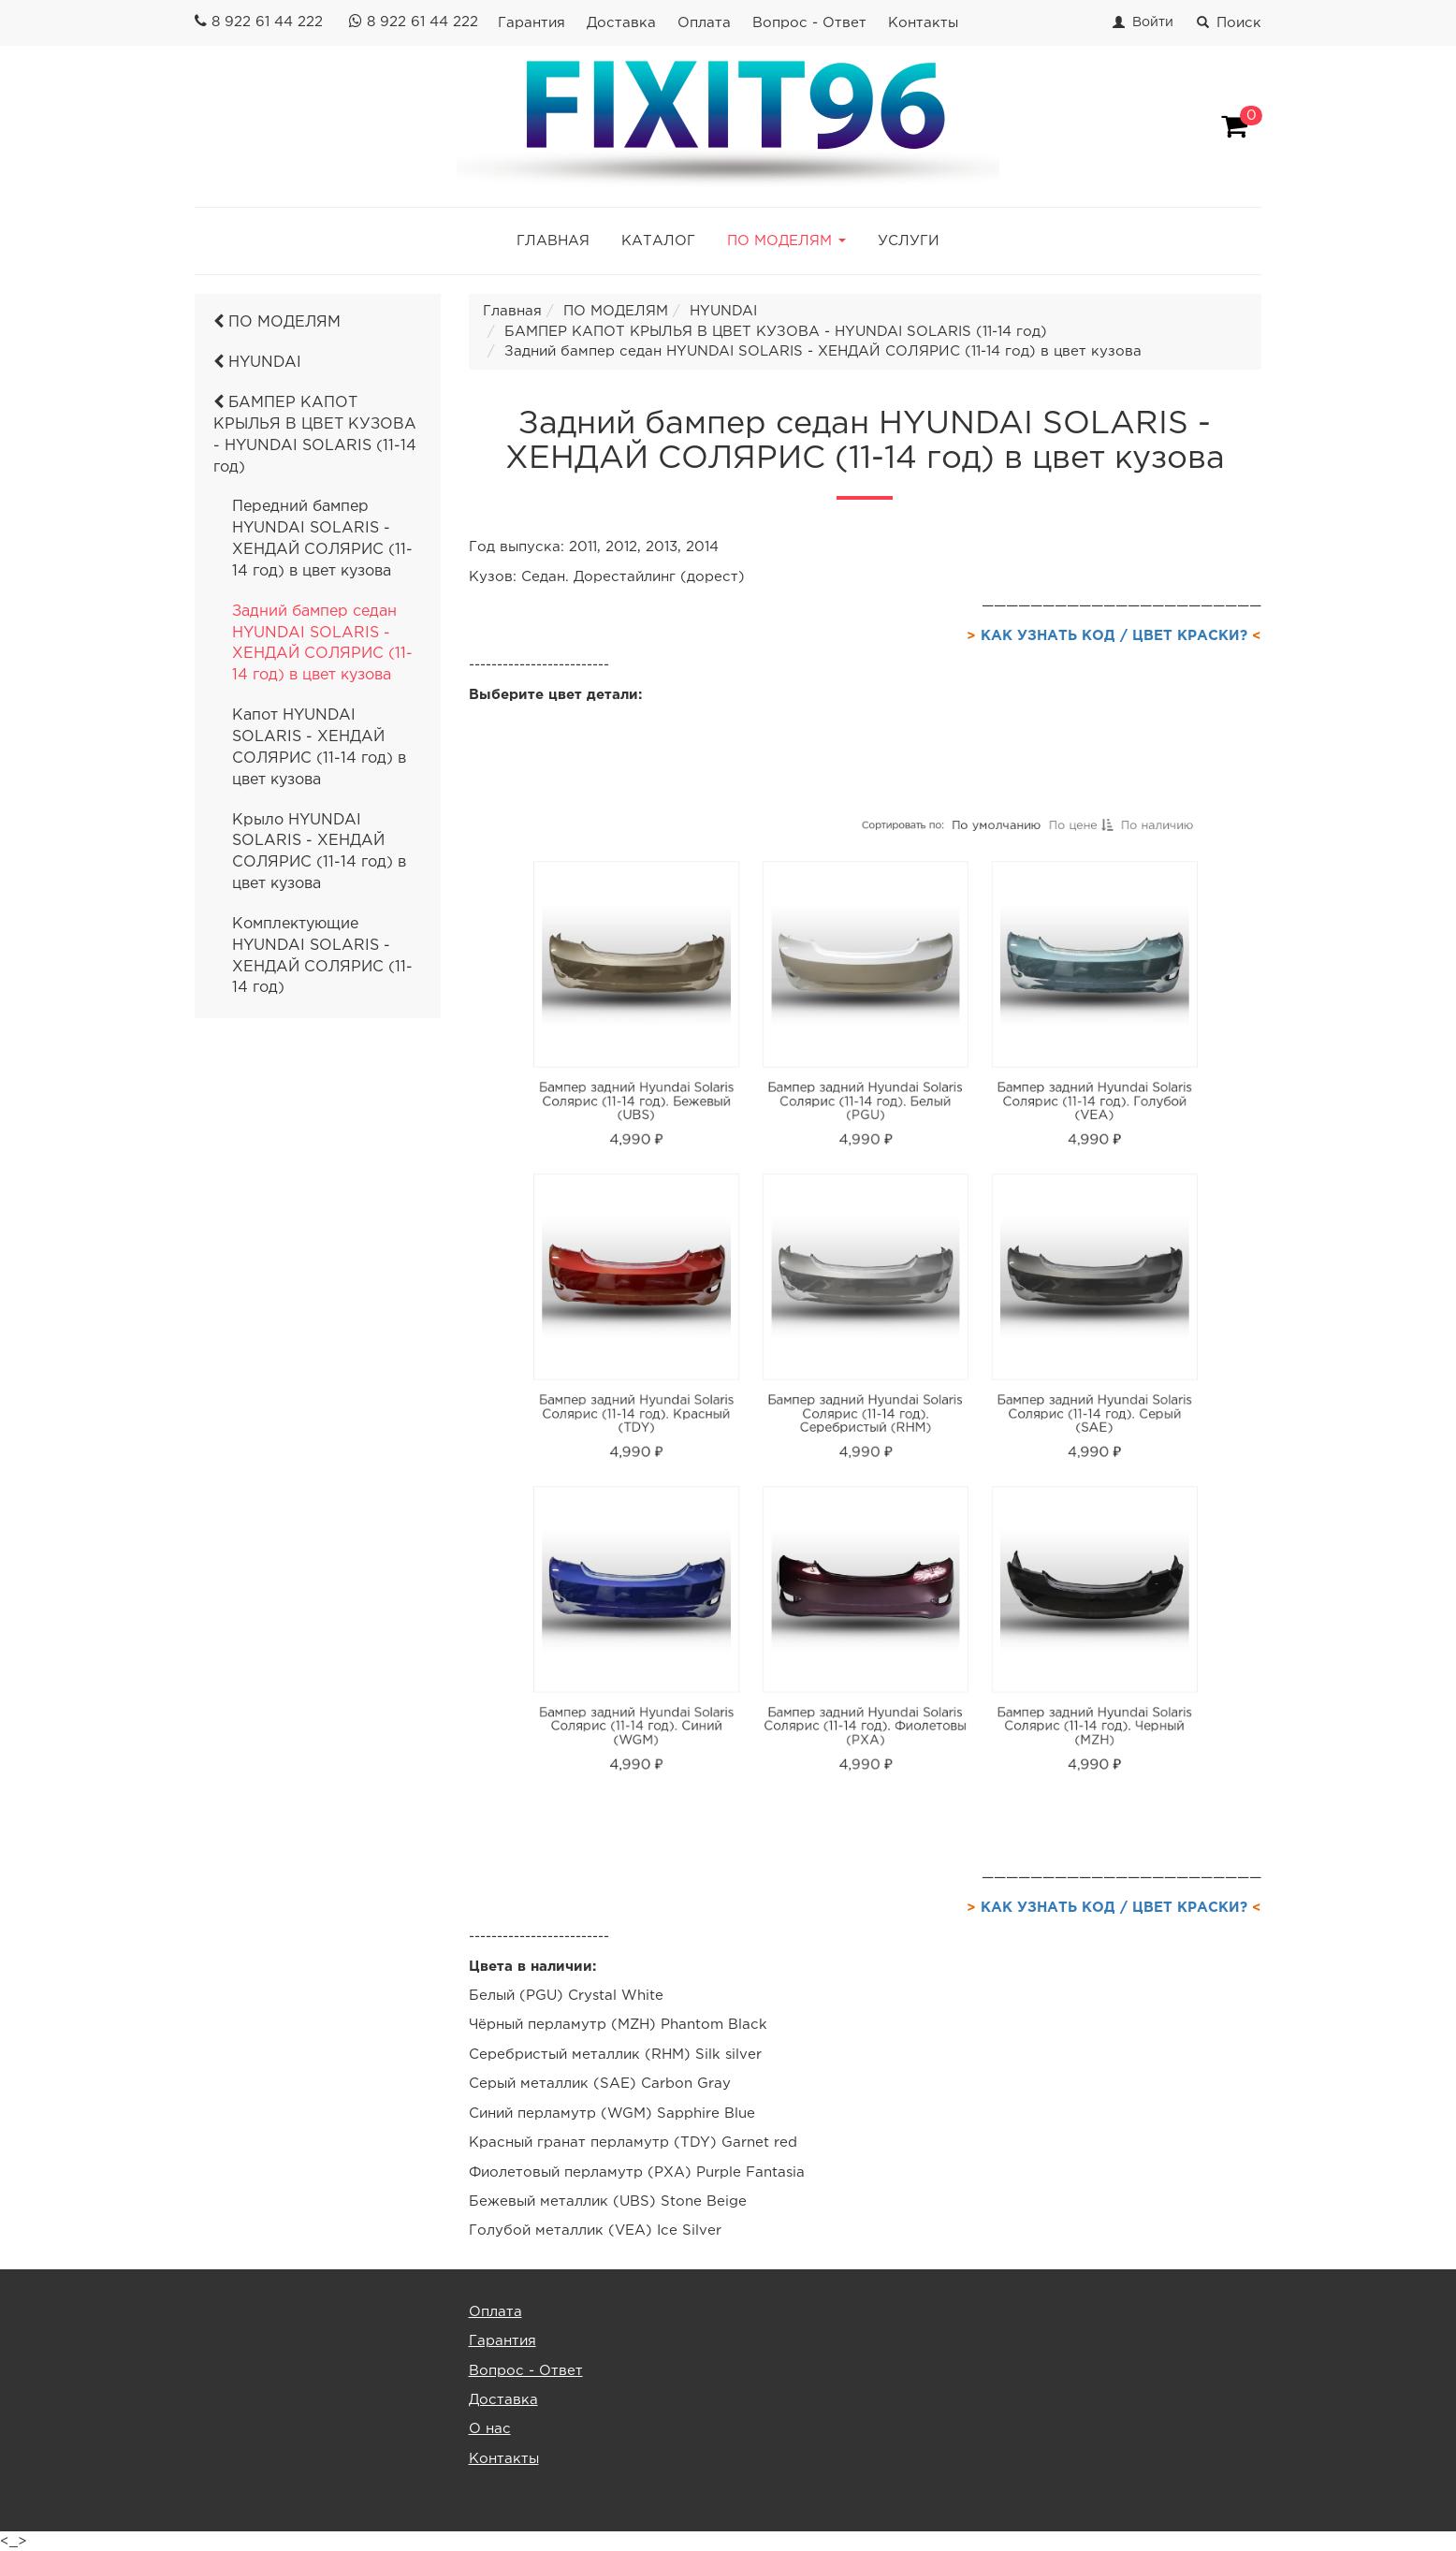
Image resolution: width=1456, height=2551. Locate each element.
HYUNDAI (257, 363)
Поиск (1229, 23)
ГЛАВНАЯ (553, 241)
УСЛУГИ (908, 241)
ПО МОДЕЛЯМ (277, 322)
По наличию (1068, 968)
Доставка (621, 23)
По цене (1015, 968)
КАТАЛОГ (658, 241)
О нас (490, 2429)
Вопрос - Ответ (809, 23)
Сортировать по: (891, 967)
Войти (1152, 22)
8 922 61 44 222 (267, 22)
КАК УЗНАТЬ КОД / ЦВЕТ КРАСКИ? (1114, 636)
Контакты (923, 23)
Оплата (704, 23)
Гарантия (531, 23)
